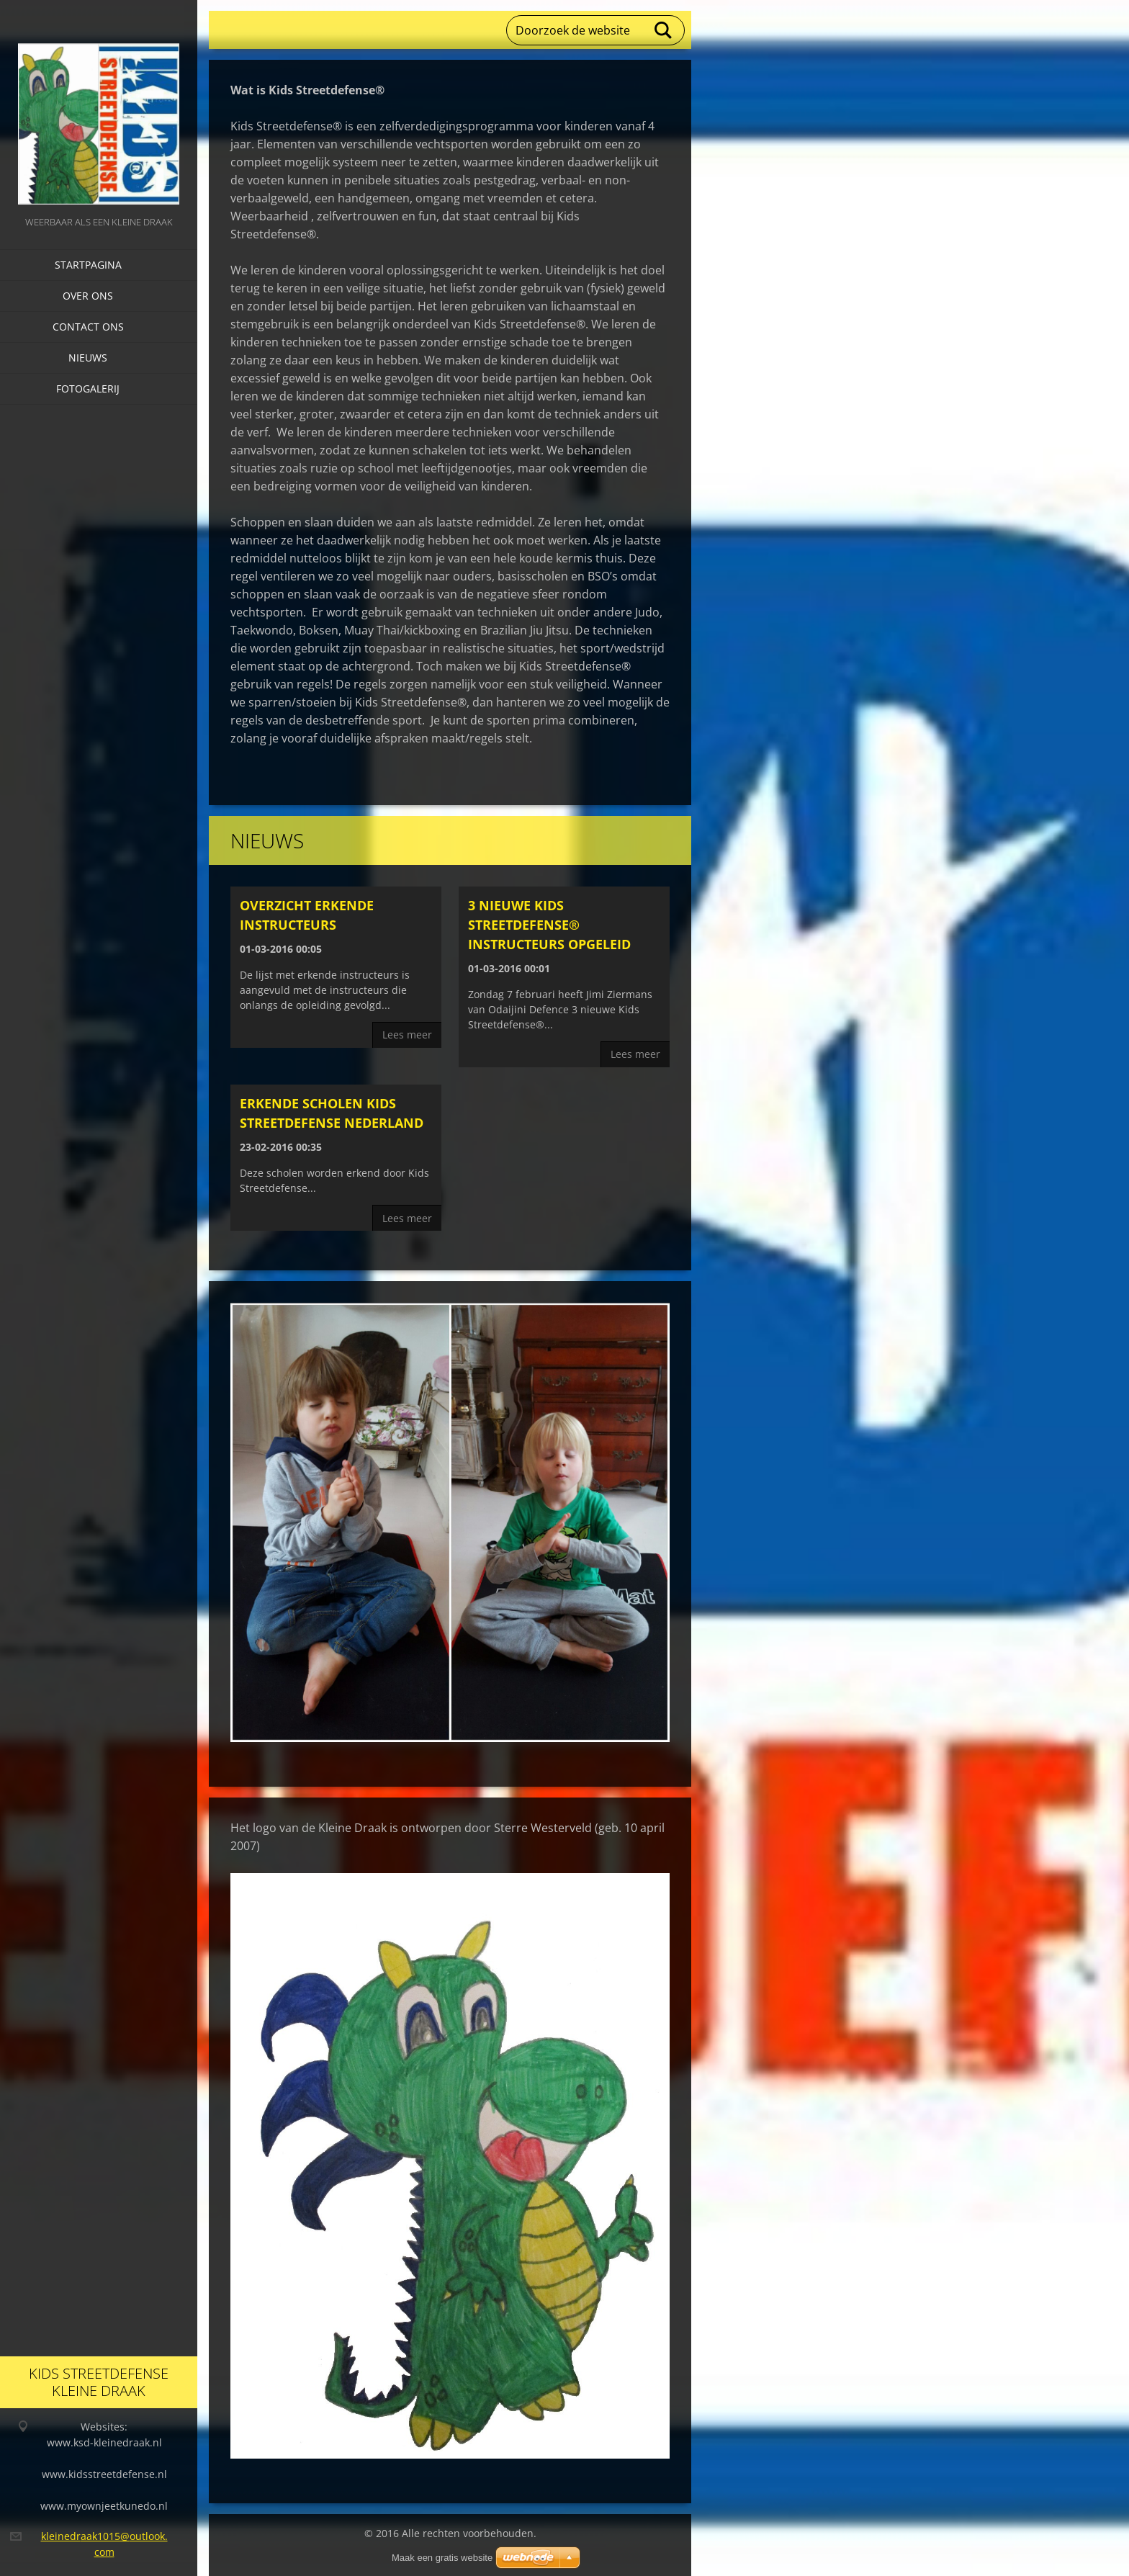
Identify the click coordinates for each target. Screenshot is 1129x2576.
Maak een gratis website (442, 2557)
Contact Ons (88, 326)
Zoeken (664, 30)
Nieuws (87, 357)
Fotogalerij (88, 388)
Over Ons (88, 295)
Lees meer (407, 1034)
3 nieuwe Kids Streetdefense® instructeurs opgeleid (549, 925)
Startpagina (88, 264)
